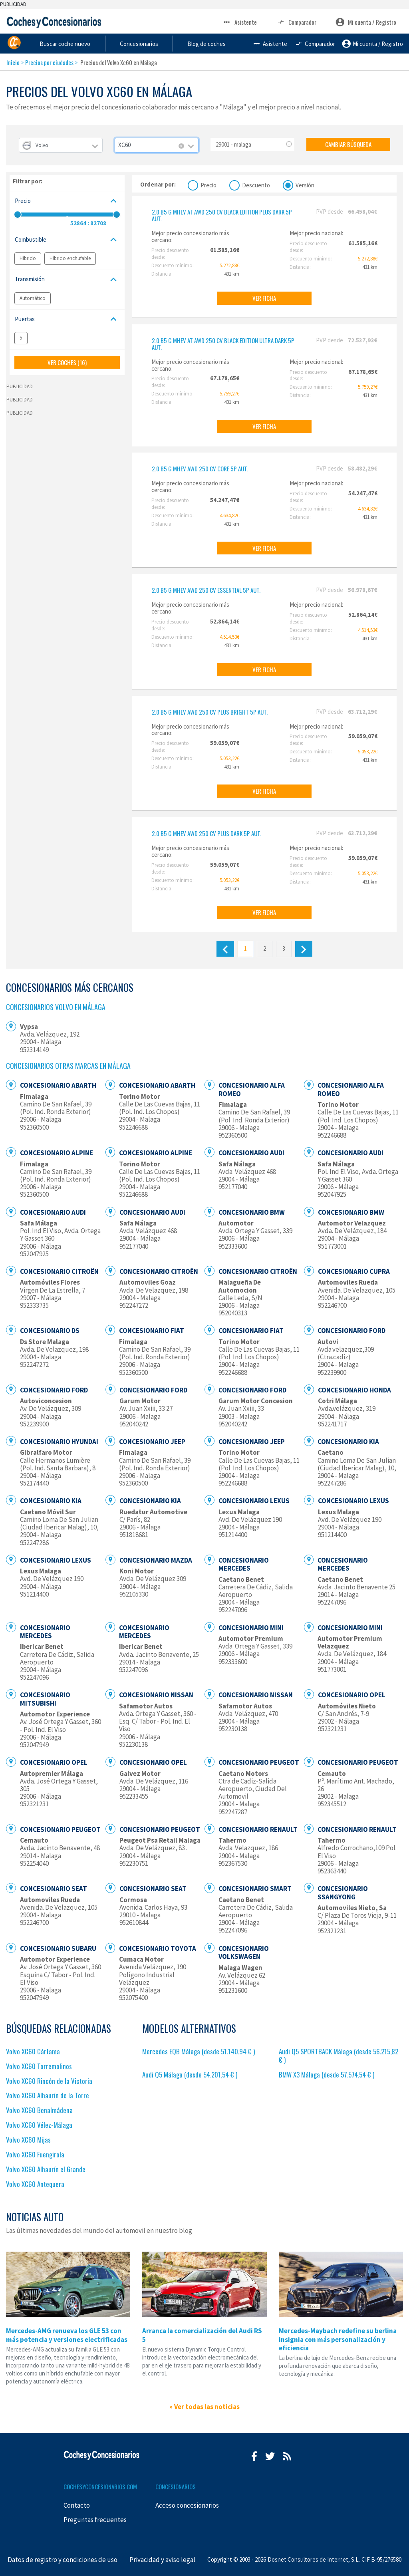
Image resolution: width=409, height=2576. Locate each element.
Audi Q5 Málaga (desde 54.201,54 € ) (189, 2074)
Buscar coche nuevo (133, 43)
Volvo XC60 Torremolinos (39, 2066)
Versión (305, 184)
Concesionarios (213, 43)
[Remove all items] (181, 146)
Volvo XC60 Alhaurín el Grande (45, 2169)
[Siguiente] (303, 949)
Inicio (13, 62)
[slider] (18, 214)
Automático (33, 298)
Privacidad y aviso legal (162, 2559)
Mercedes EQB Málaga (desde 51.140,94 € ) (198, 2051)
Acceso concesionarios (187, 2505)
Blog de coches (285, 43)
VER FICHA (264, 298)
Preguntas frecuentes (95, 2519)
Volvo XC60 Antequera (35, 2184)
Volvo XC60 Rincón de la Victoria (49, 2081)
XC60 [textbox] (124, 145)
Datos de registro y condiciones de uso (62, 2559)
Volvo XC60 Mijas (28, 2140)
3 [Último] (283, 948)
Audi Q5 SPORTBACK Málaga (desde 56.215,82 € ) (338, 2055)
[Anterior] (225, 949)
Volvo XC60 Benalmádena (39, 2110)
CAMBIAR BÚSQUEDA (348, 144)
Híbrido (28, 258)
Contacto (77, 2505)
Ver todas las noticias (207, 2407)
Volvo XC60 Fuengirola (35, 2154)
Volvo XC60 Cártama (33, 2051)
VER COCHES (67, 362)
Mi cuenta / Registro (366, 22)
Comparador (296, 22)
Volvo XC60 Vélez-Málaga (39, 2125)
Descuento (256, 184)
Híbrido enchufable (70, 258)
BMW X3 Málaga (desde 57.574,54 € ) (326, 2074)
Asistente (239, 22)
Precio (208, 184)
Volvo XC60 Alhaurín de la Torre (47, 2095)
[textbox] (60, 145)
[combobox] (61, 145)
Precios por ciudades (49, 62)
